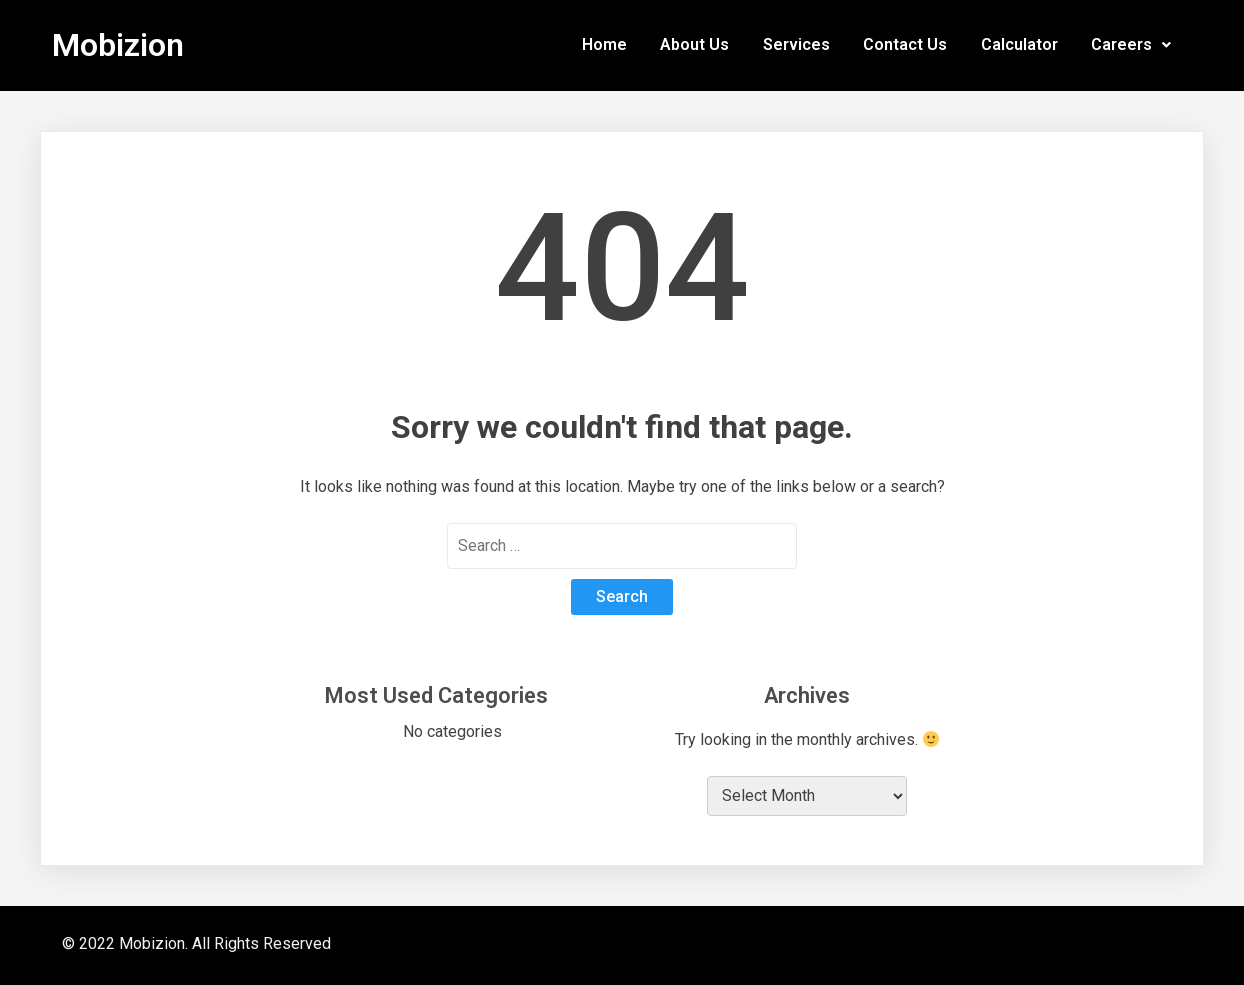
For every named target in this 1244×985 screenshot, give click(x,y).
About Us (694, 45)
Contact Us (905, 45)
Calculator (1019, 45)
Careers (1131, 45)
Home (604, 45)
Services (796, 45)
